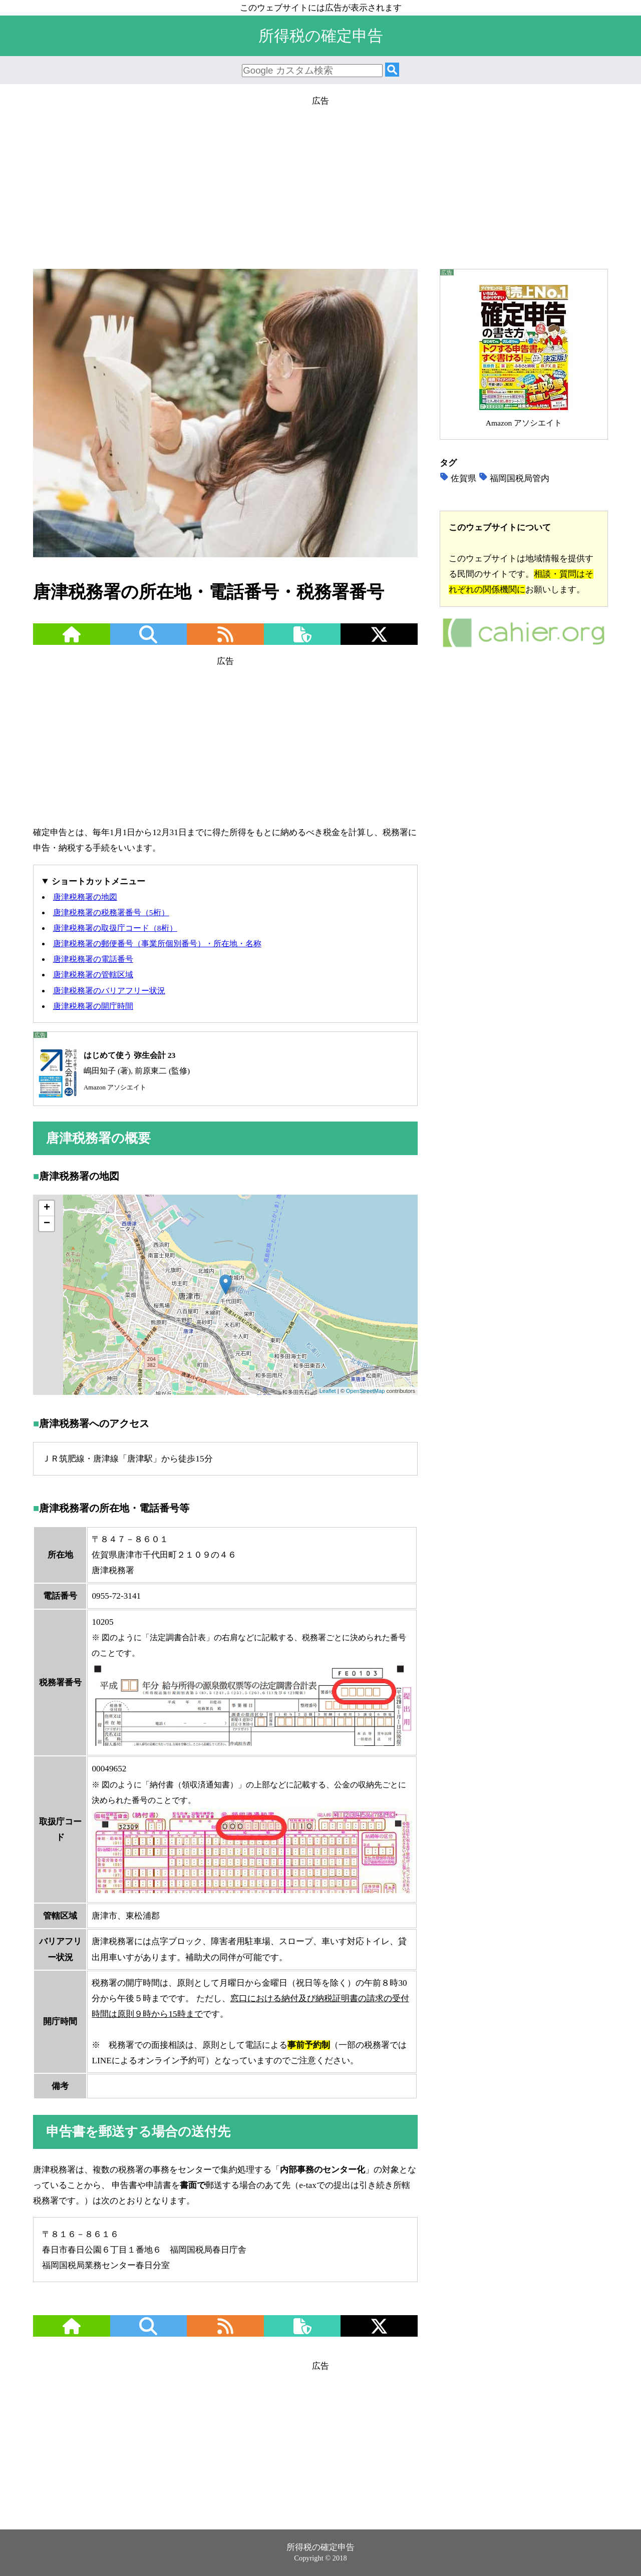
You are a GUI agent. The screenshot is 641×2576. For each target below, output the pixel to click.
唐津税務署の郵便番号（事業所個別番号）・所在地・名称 (157, 943)
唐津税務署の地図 (85, 897)
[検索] (392, 70)
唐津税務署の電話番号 (93, 959)
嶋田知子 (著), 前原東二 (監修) (112, 1070)
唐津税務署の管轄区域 (93, 974)
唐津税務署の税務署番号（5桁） (111, 912)
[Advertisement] (320, 179)
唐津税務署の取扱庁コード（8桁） (115, 928)
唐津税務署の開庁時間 (93, 1006)
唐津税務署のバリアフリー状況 (109, 990)
